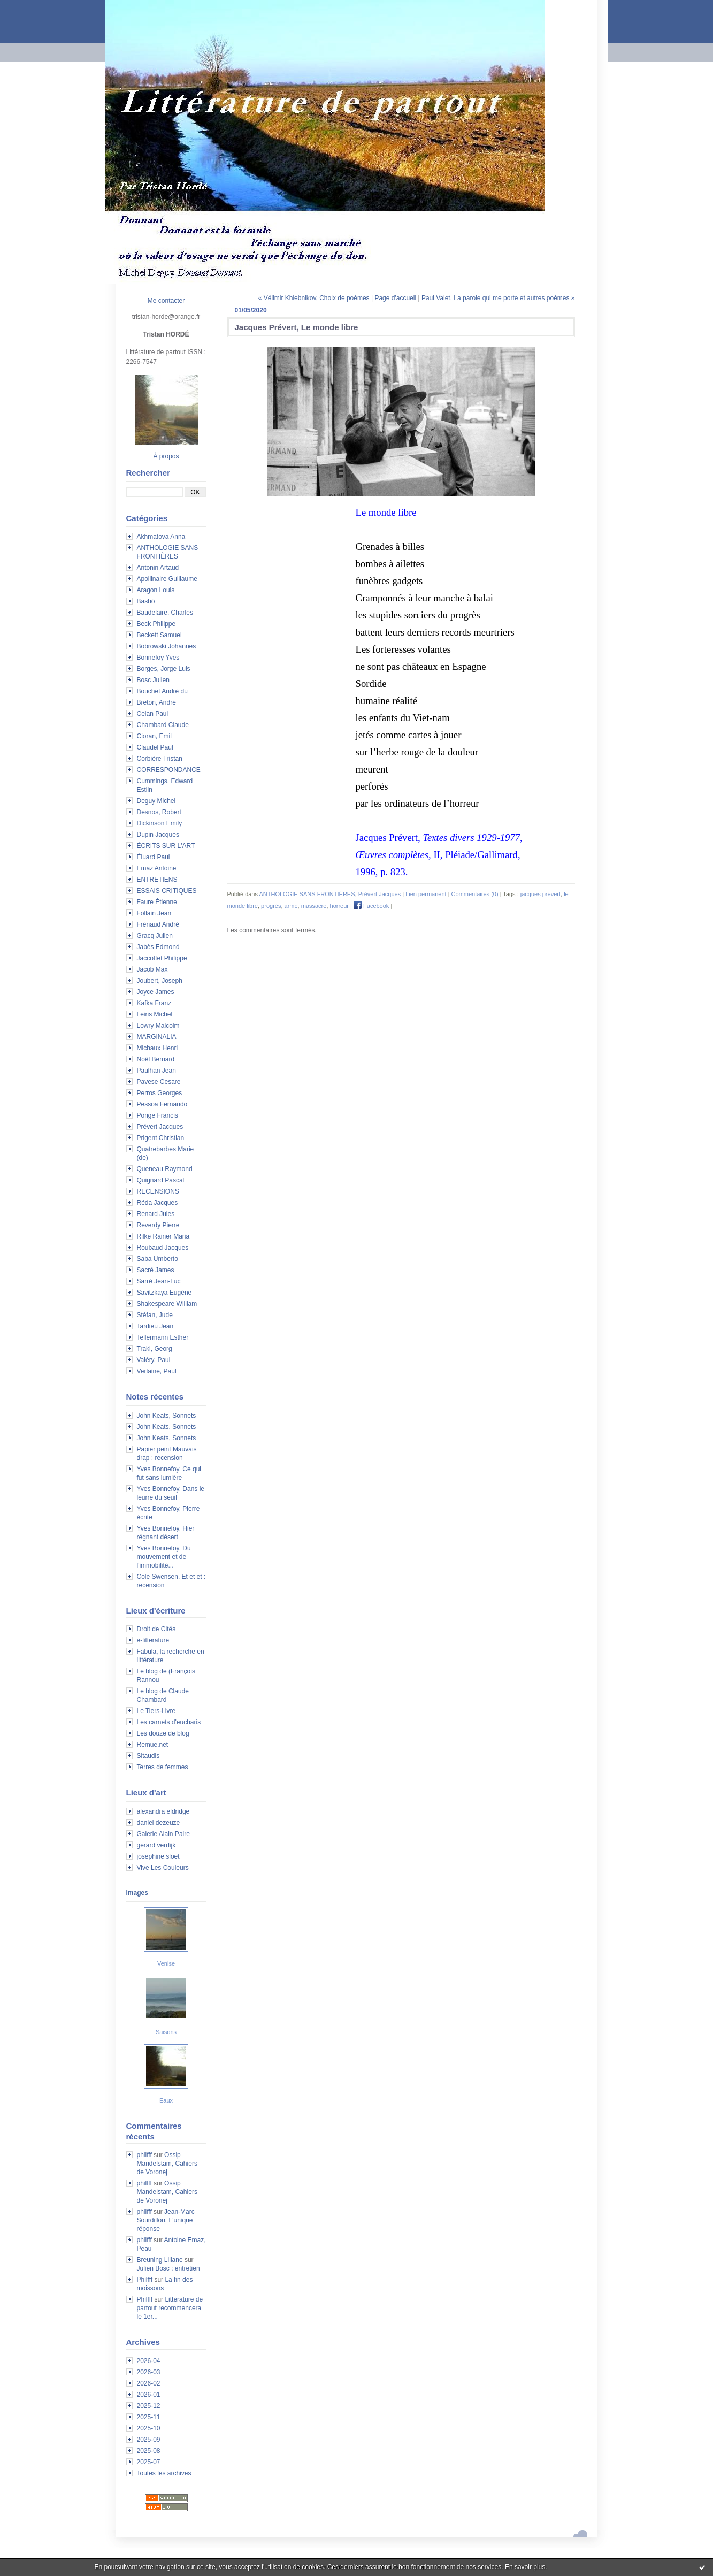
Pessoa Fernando (162, 1104)
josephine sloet (158, 1856)
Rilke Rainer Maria (163, 1236)
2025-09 (148, 2439)
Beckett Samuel (159, 635)
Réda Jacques (157, 1202)
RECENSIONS (158, 1191)
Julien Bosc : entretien (168, 2268)
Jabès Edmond (158, 947)
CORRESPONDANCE (169, 770)
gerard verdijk (156, 1845)
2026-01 (148, 2394)
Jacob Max (152, 969)
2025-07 (148, 2462)
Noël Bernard (156, 1059)
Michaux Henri (157, 1048)
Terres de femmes (162, 1767)
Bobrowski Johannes (166, 646)
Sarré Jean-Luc (159, 1281)
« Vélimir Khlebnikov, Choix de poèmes (314, 298)
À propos (166, 456)
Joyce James (155, 992)
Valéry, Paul (154, 1360)
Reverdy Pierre (158, 1225)
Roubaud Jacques (163, 1247)
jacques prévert (540, 894)
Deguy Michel (156, 801)
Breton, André (156, 702)
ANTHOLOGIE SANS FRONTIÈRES (307, 894)
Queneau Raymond (165, 1169)
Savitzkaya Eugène (164, 1292)
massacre (314, 906)
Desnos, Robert (159, 812)
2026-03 (148, 2372)
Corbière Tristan (159, 758)
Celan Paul (152, 713)
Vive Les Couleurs (163, 1867)
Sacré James (155, 1270)
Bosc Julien (153, 680)
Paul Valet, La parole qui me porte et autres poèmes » (498, 298)
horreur (339, 906)
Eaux (166, 2100)
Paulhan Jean (156, 1070)
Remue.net (152, 1744)
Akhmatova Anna (161, 536)
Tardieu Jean (155, 1326)
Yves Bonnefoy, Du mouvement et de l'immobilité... (164, 1557)
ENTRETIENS (157, 879)
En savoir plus (525, 2567)
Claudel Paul (155, 747)
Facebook (371, 906)
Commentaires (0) (475, 894)
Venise (166, 1963)
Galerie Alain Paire (163, 1834)
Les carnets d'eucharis (169, 1722)
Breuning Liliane (160, 2260)
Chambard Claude (163, 725)
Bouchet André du (162, 691)
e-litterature (153, 1640)
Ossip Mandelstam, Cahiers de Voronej (167, 2163)
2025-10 (148, 2428)
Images (137, 1893)
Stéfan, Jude (155, 1315)
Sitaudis (148, 1756)
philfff (144, 2155)
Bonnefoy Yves (158, 657)
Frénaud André (158, 924)
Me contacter (166, 300)
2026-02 (148, 2383)
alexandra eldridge (163, 1811)
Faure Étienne (157, 902)
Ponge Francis (157, 1115)
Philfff (145, 2279)
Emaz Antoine (157, 868)
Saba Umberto (157, 1259)
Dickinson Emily (159, 823)
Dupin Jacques (158, 834)
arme (291, 906)
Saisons (166, 2032)
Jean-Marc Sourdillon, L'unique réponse (166, 2220)
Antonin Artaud (158, 567)
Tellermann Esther (163, 1337)
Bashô (146, 601)
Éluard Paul (153, 857)
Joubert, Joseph (159, 980)
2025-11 (148, 2417)
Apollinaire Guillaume (167, 579)
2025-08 (148, 2451)
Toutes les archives (164, 2473)
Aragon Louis (156, 590)
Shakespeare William (167, 1304)
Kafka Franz (154, 1003)
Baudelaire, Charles (165, 612)
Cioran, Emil (154, 736)
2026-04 (148, 2361)
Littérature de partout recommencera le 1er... (170, 2308)
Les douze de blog (163, 1733)
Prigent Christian (161, 1138)
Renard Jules (156, 1214)
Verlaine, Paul (157, 1371)
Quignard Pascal (161, 1180)
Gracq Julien (155, 935)
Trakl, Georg (154, 1348)
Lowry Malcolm (158, 1025)
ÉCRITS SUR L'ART (166, 846)
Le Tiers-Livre (156, 1711)
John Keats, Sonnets (166, 1415)
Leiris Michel (155, 1014)
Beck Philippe (156, 624)
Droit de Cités (156, 1629)
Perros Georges (159, 1093)
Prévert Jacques (160, 1126)
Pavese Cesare (159, 1082)
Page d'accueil (395, 298)
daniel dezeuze (158, 1822)
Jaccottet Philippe (162, 958)
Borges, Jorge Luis (163, 668)
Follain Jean (154, 913)
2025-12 (148, 2406)
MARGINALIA (157, 1037)
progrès (271, 906)
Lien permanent (425, 894)
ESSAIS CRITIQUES (167, 891)
